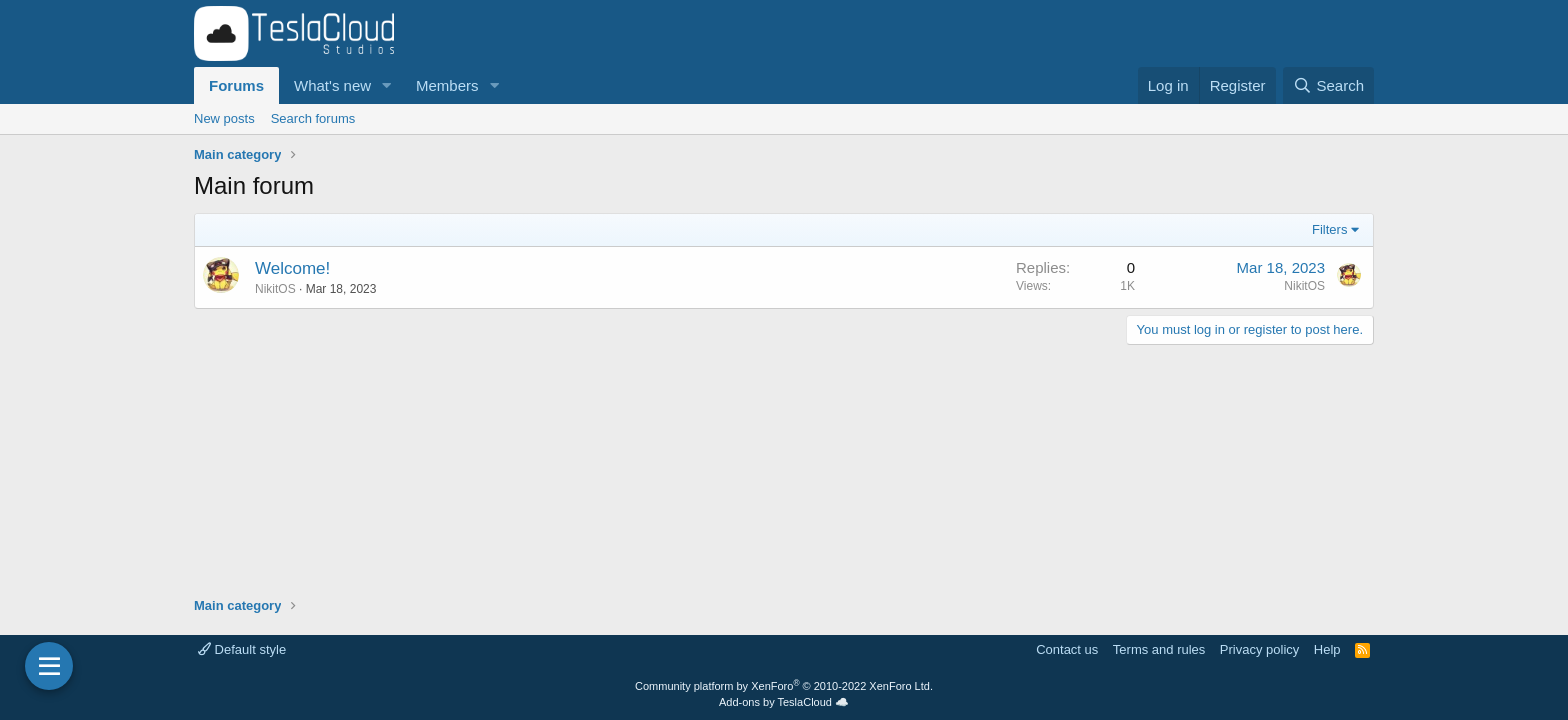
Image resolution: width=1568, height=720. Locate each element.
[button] (387, 85)
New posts (224, 118)
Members (447, 85)
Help (1327, 649)
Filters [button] (1329, 229)
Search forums (313, 118)
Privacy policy (1259, 649)
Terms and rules (1159, 649)
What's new (332, 85)
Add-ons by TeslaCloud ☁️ (784, 702)
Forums (236, 85)
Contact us (1067, 649)
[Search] (1328, 85)
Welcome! (292, 268)
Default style (242, 649)
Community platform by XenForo (784, 686)
